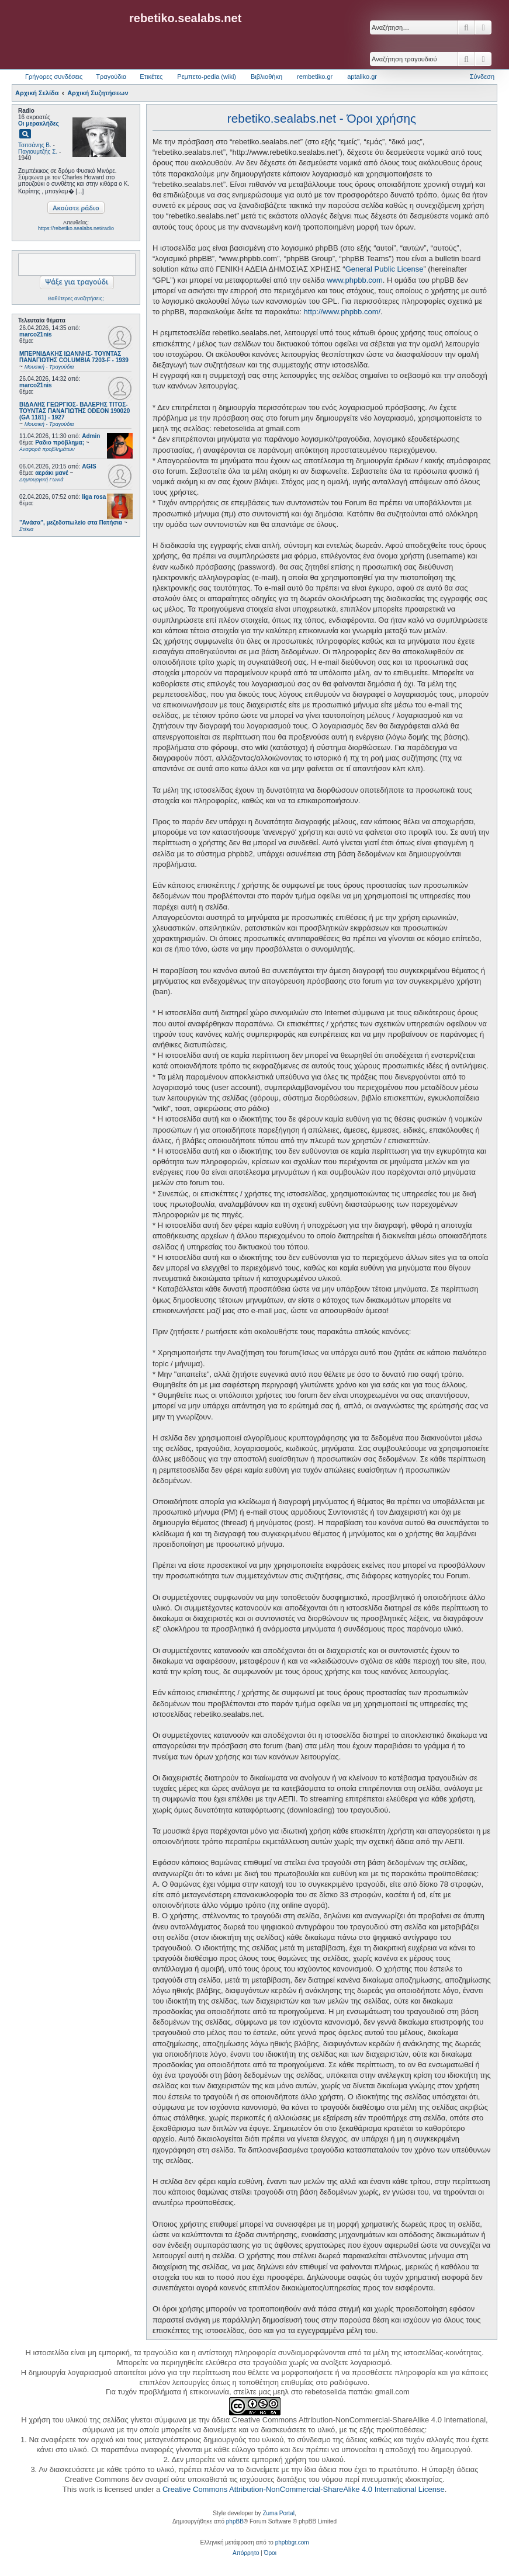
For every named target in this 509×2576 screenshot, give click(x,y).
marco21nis (35, 334)
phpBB (235, 2521)
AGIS (89, 466)
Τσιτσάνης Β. (34, 145)
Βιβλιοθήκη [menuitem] (266, 76)
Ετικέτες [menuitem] (151, 76)
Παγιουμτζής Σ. (37, 151)
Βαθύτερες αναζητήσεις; (75, 298)
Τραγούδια (111, 76)
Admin (91, 436)
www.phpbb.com (354, 280)
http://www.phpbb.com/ (342, 311)
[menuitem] (246, 2553)
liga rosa (94, 497)
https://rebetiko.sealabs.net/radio (76, 228)
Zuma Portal (278, 2513)
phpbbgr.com (292, 2542)
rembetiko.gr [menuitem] (315, 76)
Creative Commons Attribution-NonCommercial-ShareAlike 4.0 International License (303, 2489)
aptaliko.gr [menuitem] (362, 76)
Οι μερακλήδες (38, 123)
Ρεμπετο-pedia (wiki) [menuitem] (206, 76)
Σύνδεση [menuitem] (482, 76)
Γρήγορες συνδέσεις (53, 76)
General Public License (384, 269)
